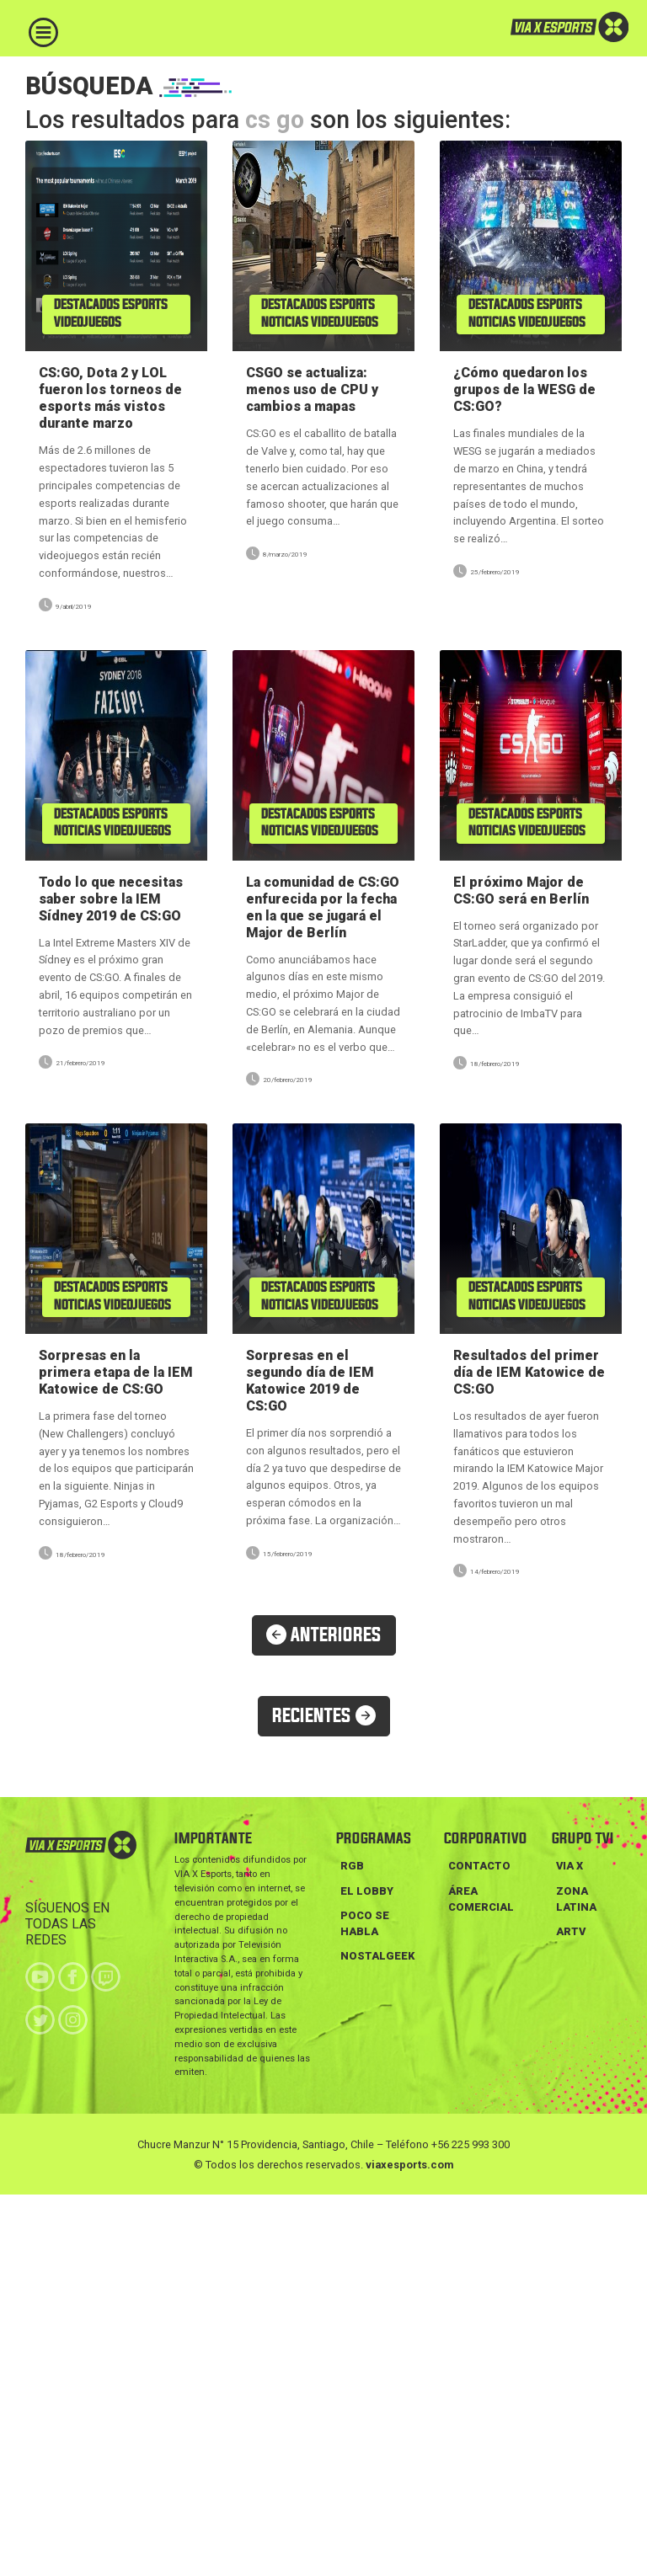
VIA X (569, 1865)
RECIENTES (324, 1716)
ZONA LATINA (576, 1899)
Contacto (479, 1865)
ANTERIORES (324, 1635)
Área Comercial (481, 1899)
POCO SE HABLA (364, 1923)
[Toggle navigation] (43, 32)
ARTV (571, 1931)
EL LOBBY (366, 1891)
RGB (352, 1865)
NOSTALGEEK (377, 1955)
